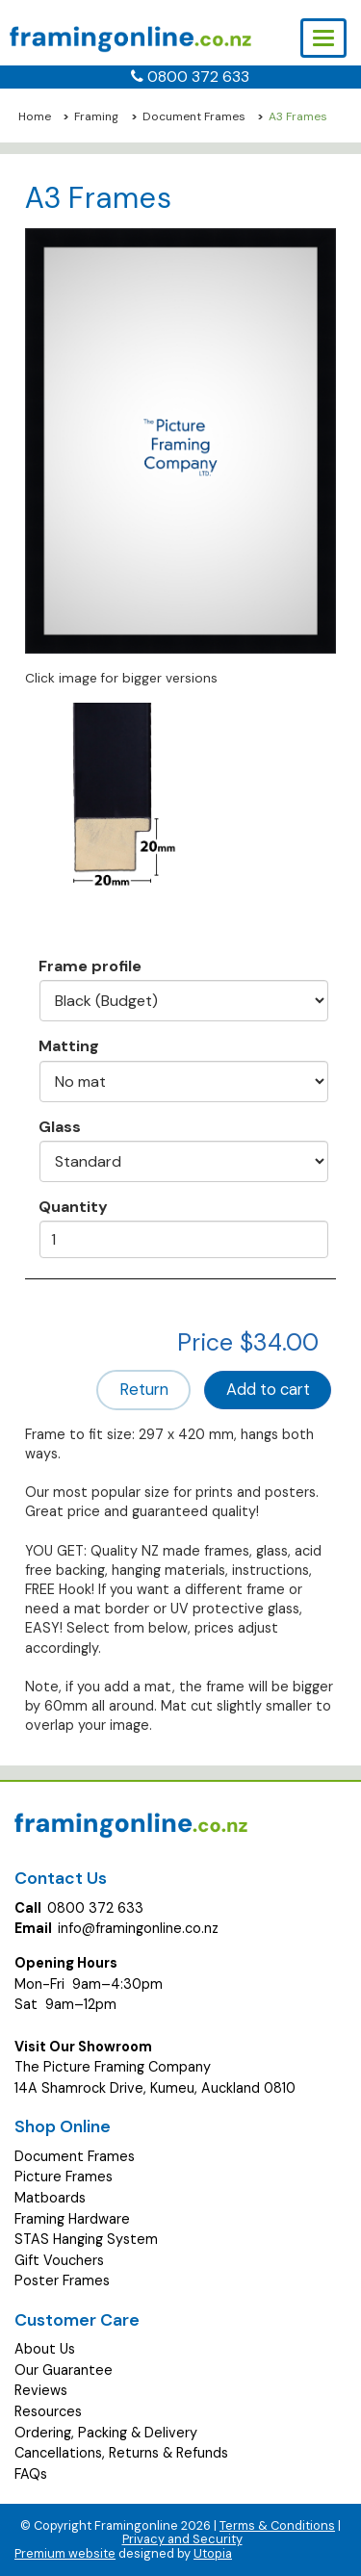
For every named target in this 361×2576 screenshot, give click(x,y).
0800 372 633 (198, 76)
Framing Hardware (72, 2219)
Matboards (50, 2197)
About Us (44, 2348)
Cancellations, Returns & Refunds (121, 2452)
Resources (48, 2411)
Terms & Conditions (277, 2525)
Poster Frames (62, 2280)
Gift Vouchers (59, 2260)
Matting (69, 1045)
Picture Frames (63, 2176)
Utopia (212, 2553)
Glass (60, 1126)
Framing (96, 116)
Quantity (73, 1206)
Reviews (40, 2390)
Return (143, 1389)
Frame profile (90, 965)
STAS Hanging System (86, 2239)
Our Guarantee (63, 2370)
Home (34, 116)
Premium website (65, 2553)
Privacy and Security (182, 2539)
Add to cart (268, 1389)
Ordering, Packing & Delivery (105, 2432)
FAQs (30, 2474)
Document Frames (193, 116)
